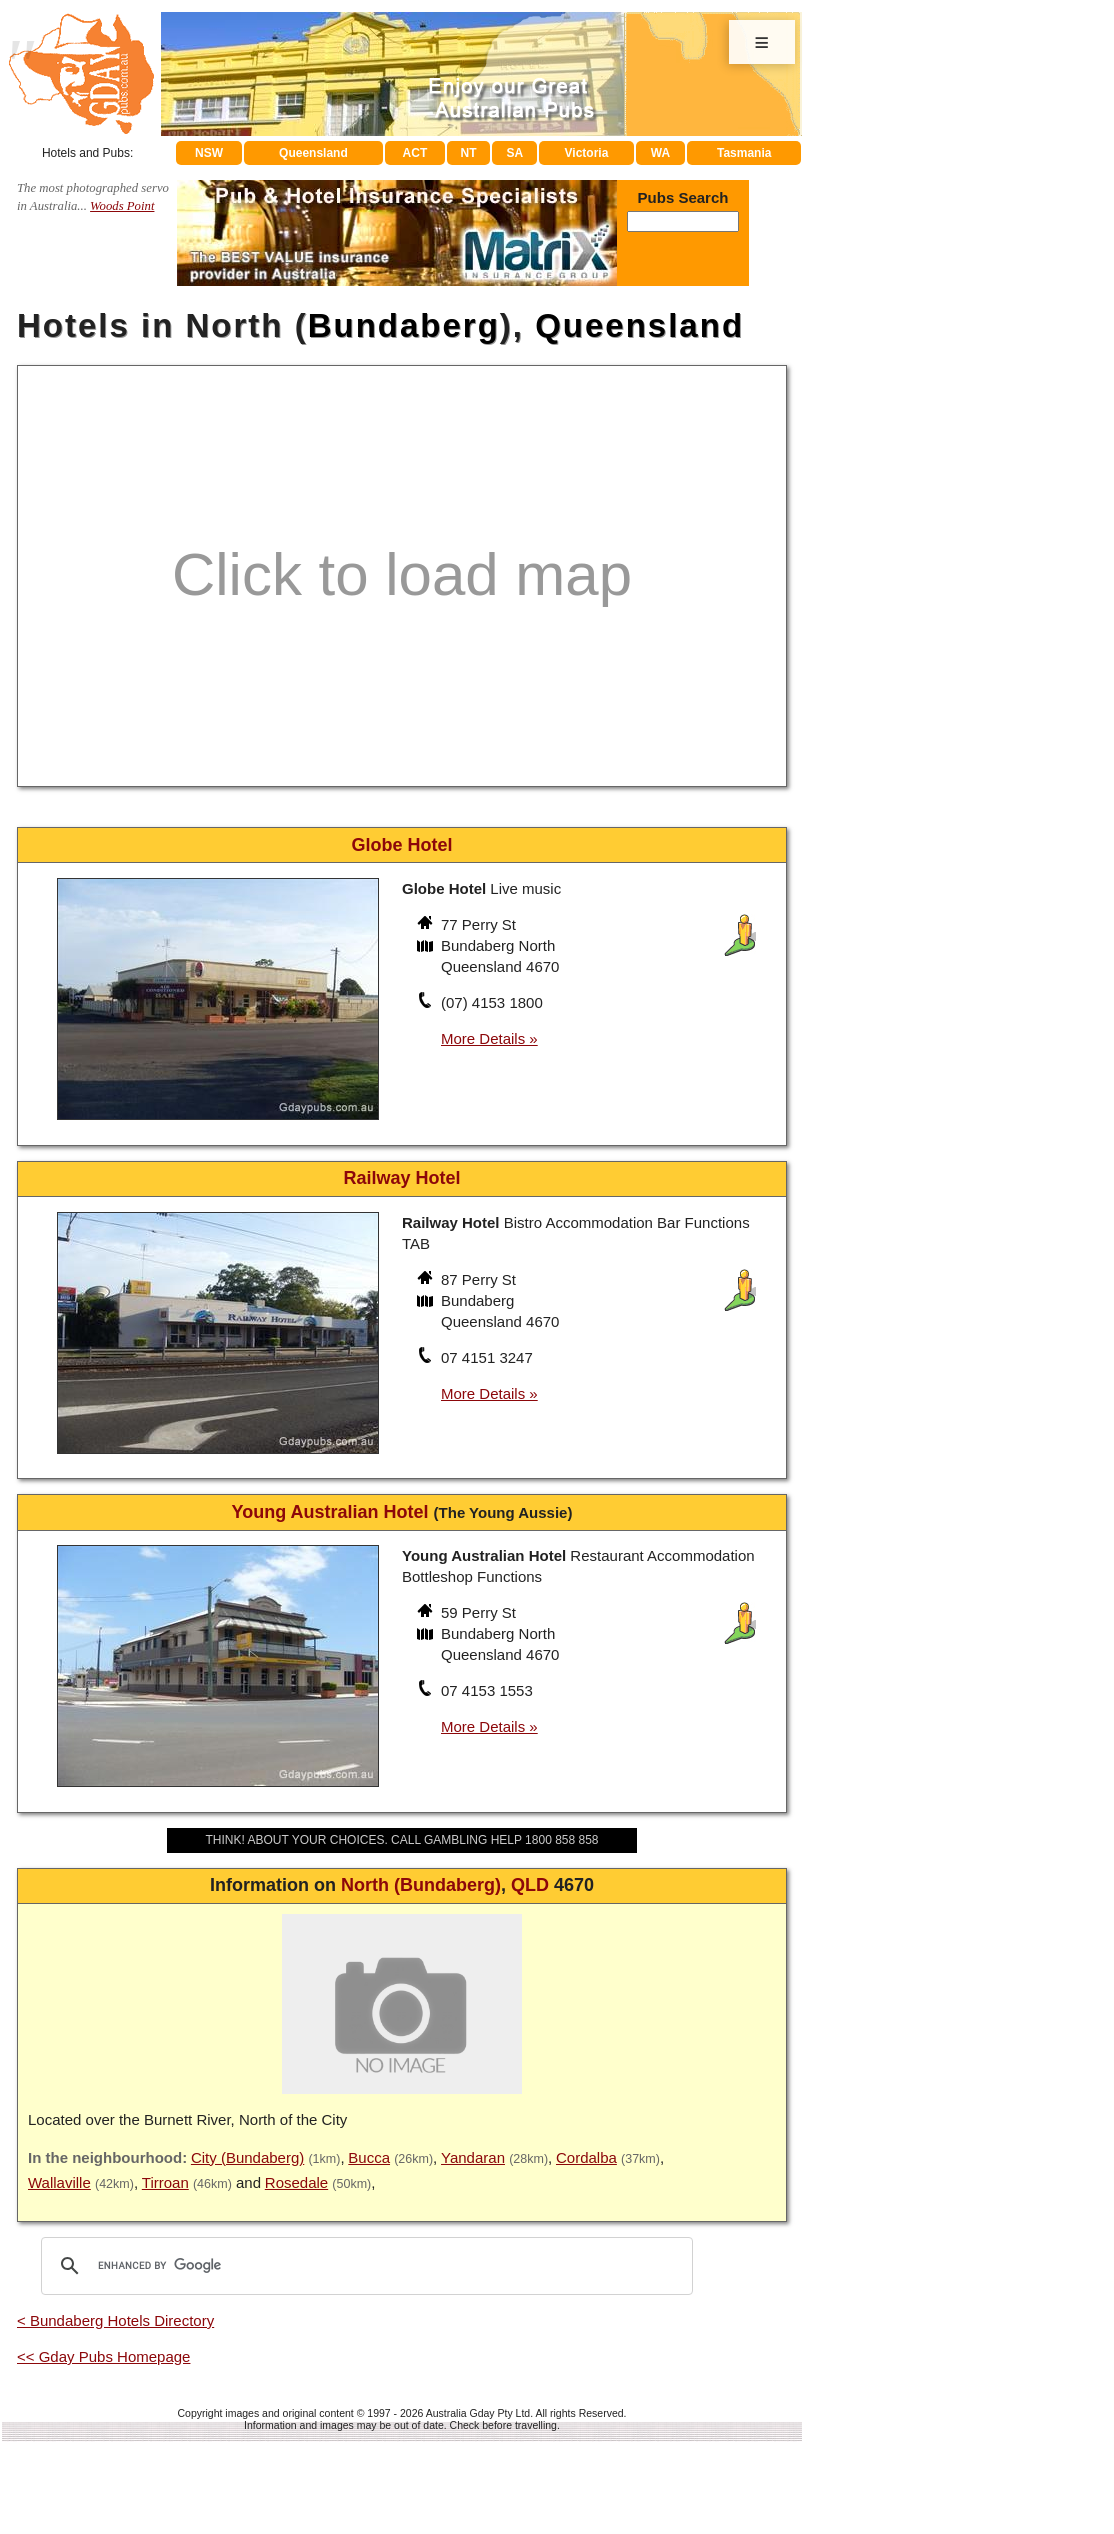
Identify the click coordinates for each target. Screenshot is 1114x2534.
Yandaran (473, 2157)
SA (515, 153)
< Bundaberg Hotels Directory (115, 2320)
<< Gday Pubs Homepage (103, 2356)
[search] (364, 2266)
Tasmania (744, 153)
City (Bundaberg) (247, 2157)
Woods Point (122, 206)
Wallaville (59, 2182)
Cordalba (586, 2157)
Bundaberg (404, 325)
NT (468, 153)
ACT (415, 153)
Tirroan (165, 2182)
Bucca (369, 2157)
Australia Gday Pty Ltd (478, 2413)
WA (660, 153)
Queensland (313, 153)
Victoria (587, 153)
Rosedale (296, 2182)
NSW (209, 153)
